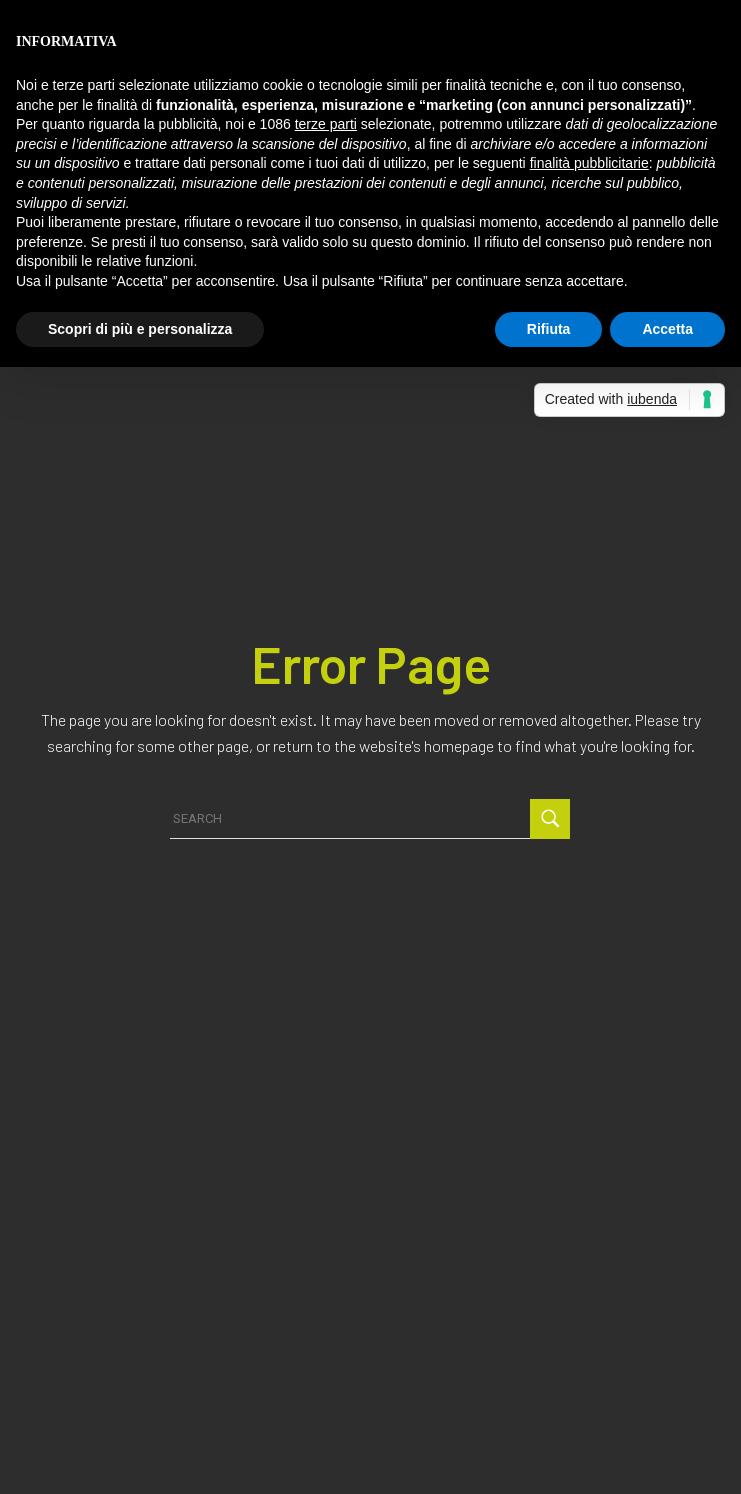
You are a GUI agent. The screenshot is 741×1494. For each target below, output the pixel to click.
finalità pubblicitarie (589, 163)
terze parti (326, 124)
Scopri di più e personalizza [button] (140, 329)
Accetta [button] (667, 329)
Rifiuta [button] (549, 329)
